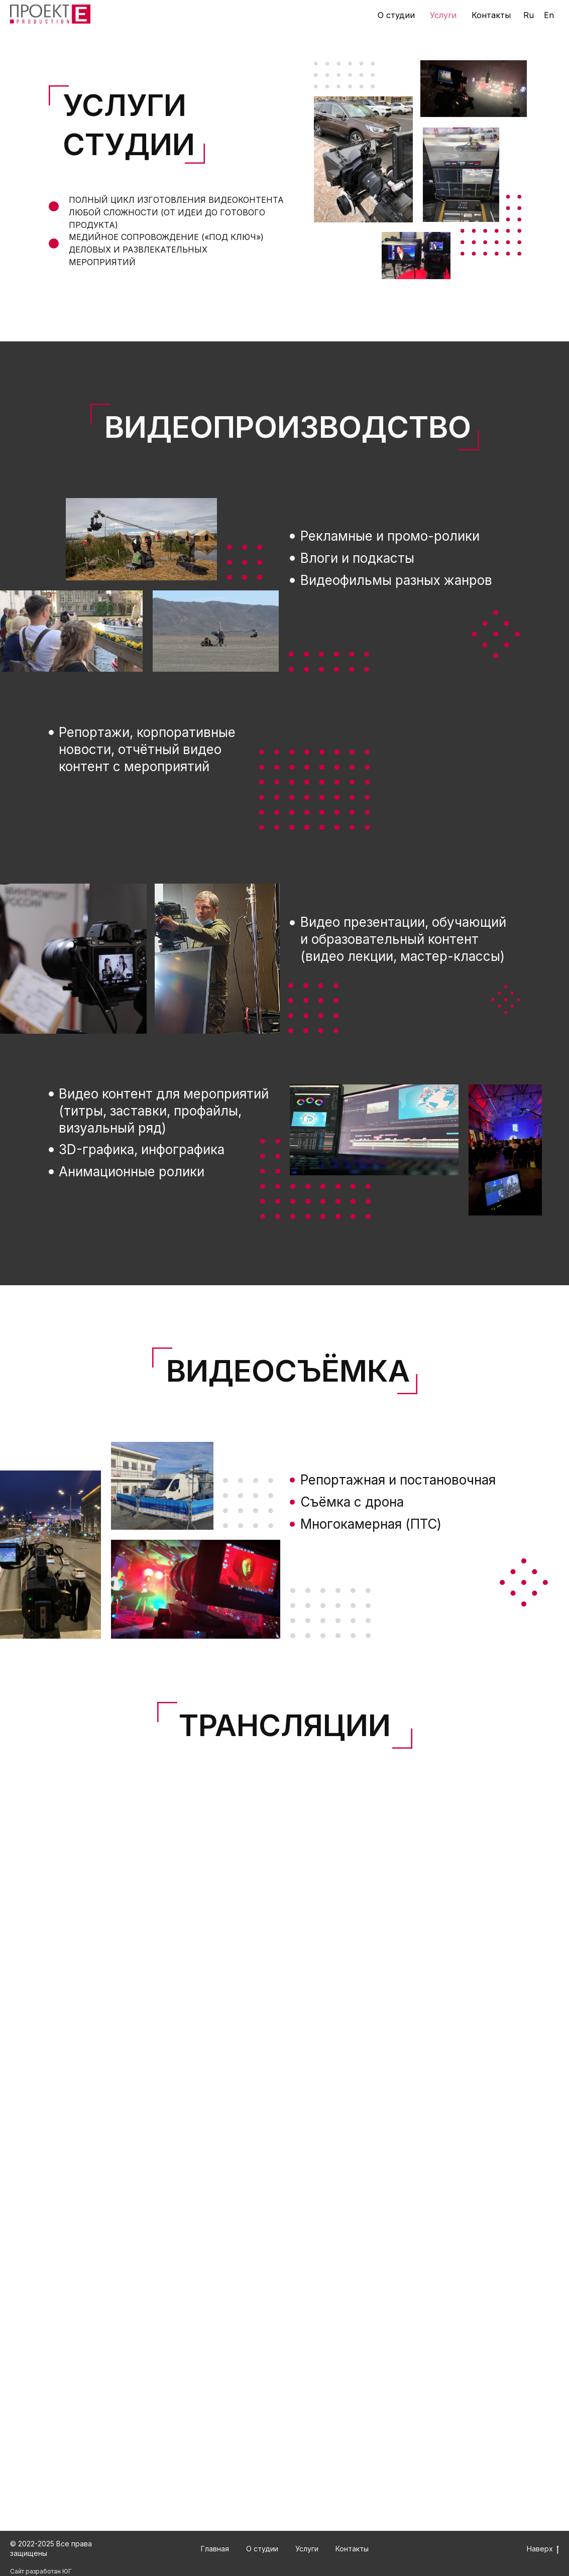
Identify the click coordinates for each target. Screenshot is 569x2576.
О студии (396, 15)
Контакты (491, 15)
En (549, 15)
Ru (528, 15)
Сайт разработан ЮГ (41, 2571)
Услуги (443, 15)
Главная (215, 2548)
